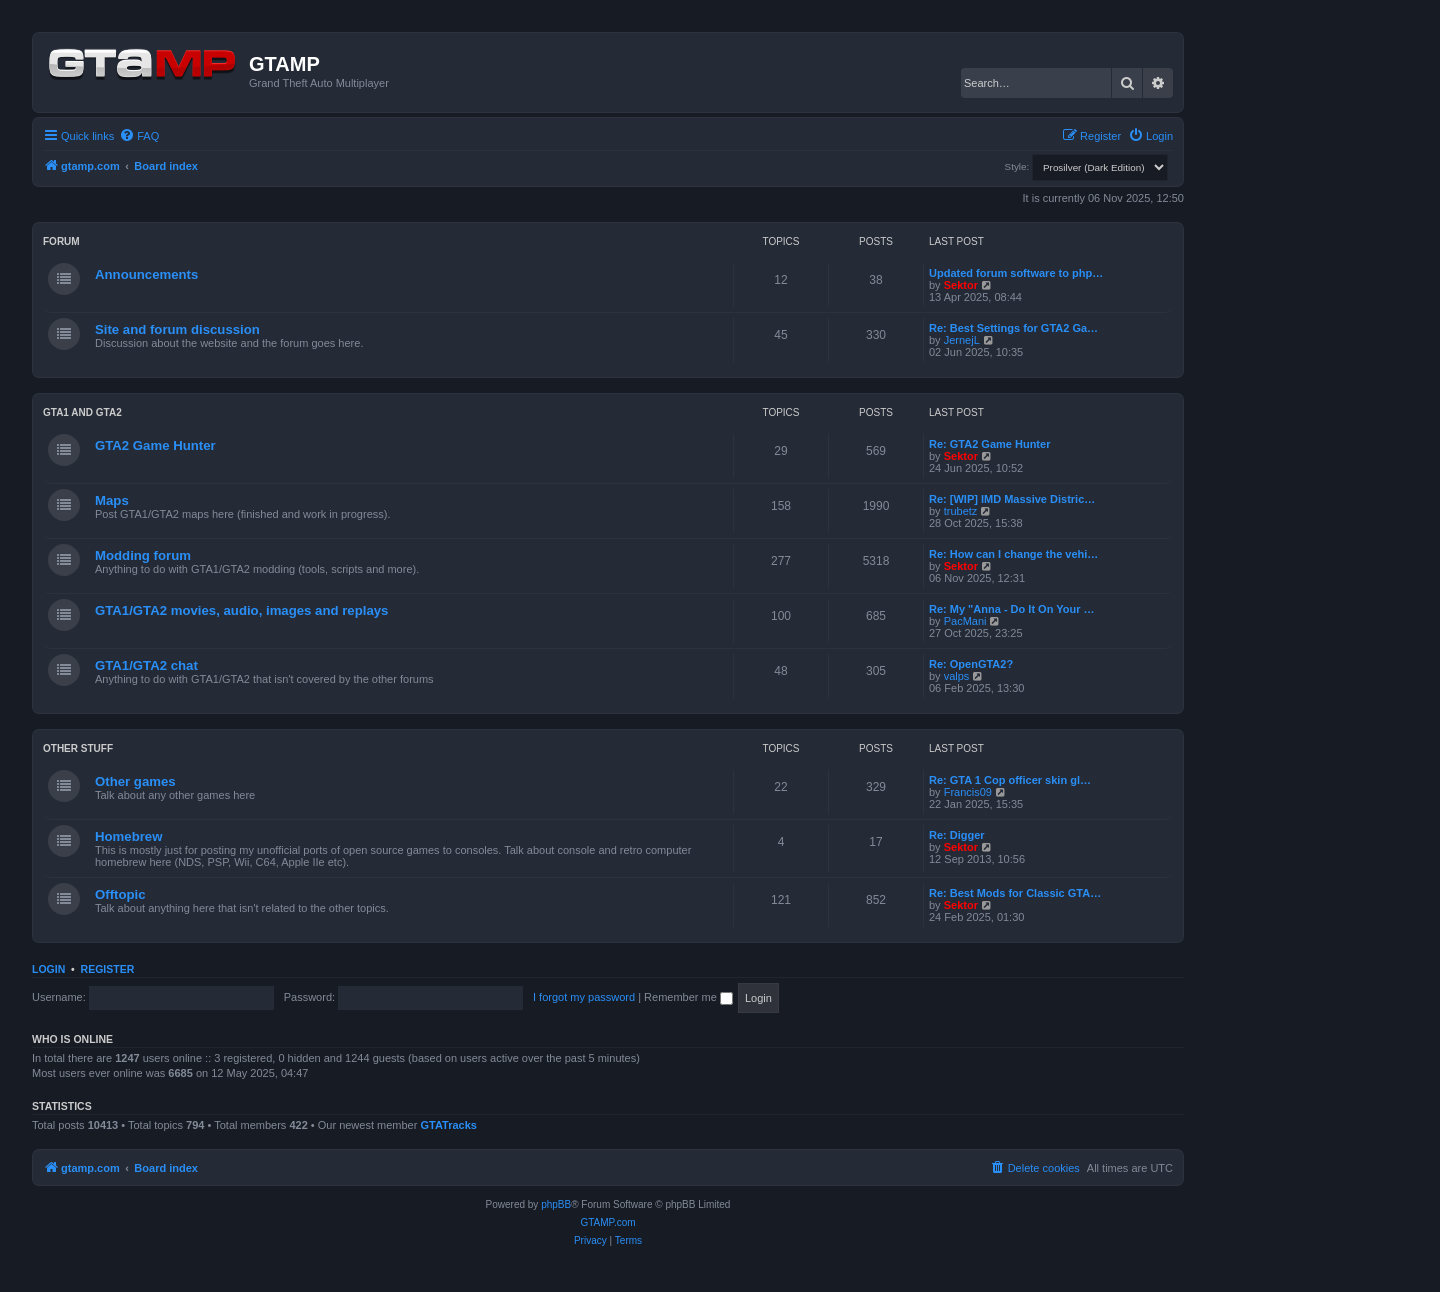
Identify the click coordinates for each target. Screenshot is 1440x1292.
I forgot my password (584, 997)
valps (957, 676)
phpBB (556, 1204)
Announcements (146, 274)
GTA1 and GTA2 (82, 412)
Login (48, 969)
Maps (112, 500)
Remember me (688, 997)
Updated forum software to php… (1016, 273)
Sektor (961, 285)
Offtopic (120, 894)
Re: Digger (957, 835)
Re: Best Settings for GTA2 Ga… (1013, 328)
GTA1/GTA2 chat (146, 665)
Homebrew (128, 836)
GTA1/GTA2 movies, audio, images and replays (241, 610)
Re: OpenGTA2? (971, 664)
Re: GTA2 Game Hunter (989, 444)
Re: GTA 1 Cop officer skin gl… (1010, 780)
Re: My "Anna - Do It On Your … (1012, 609)
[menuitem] (139, 136)
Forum (61, 241)
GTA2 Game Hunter (155, 445)
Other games (135, 781)
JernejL (962, 340)
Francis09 (968, 792)
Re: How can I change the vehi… (1013, 554)
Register (108, 969)
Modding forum (143, 555)
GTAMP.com (607, 1222)
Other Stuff (78, 748)
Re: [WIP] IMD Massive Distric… (1012, 499)
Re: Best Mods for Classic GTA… (1015, 893)
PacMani (965, 621)
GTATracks (448, 1125)
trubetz (961, 511)
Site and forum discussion (177, 329)
